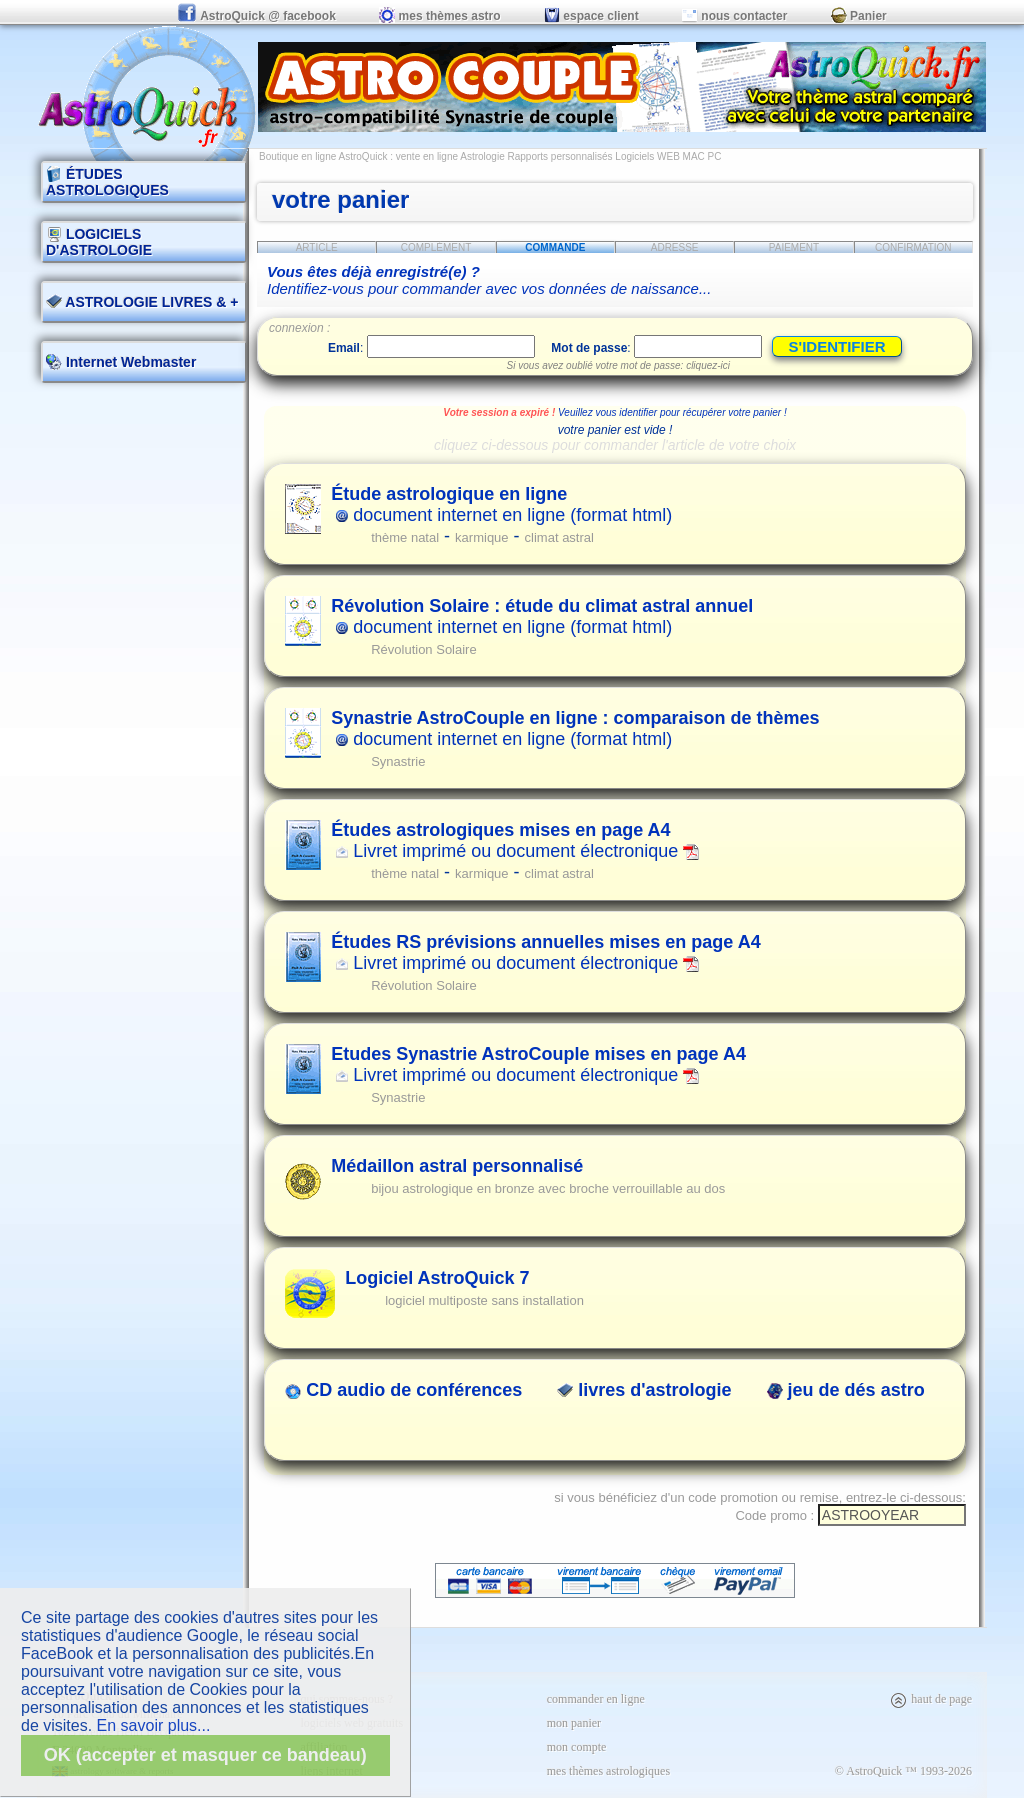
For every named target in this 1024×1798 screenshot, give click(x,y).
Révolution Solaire (424, 649)
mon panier (574, 1723)
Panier (859, 16)
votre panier (340, 199)
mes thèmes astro (439, 16)
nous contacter (734, 16)
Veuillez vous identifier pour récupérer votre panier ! (672, 412)
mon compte (577, 1747)
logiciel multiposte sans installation (484, 1300)
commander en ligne (596, 1699)
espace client (591, 16)
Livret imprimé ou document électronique (515, 840)
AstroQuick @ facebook (258, 16)
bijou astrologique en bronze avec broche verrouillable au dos (548, 1188)
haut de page (930, 1699)
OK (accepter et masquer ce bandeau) (205, 1755)
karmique (481, 537)
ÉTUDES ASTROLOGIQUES (107, 182)
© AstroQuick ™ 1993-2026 (903, 1771)
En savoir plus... (154, 1725)
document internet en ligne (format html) (501, 504)
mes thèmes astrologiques (608, 1771)
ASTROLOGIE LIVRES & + (142, 302)
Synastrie (398, 761)
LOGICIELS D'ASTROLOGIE (99, 242)
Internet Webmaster (129, 362)
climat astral (559, 537)
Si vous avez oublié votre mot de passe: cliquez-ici (618, 365)
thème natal (405, 537)
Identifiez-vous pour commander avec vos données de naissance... (489, 280)
